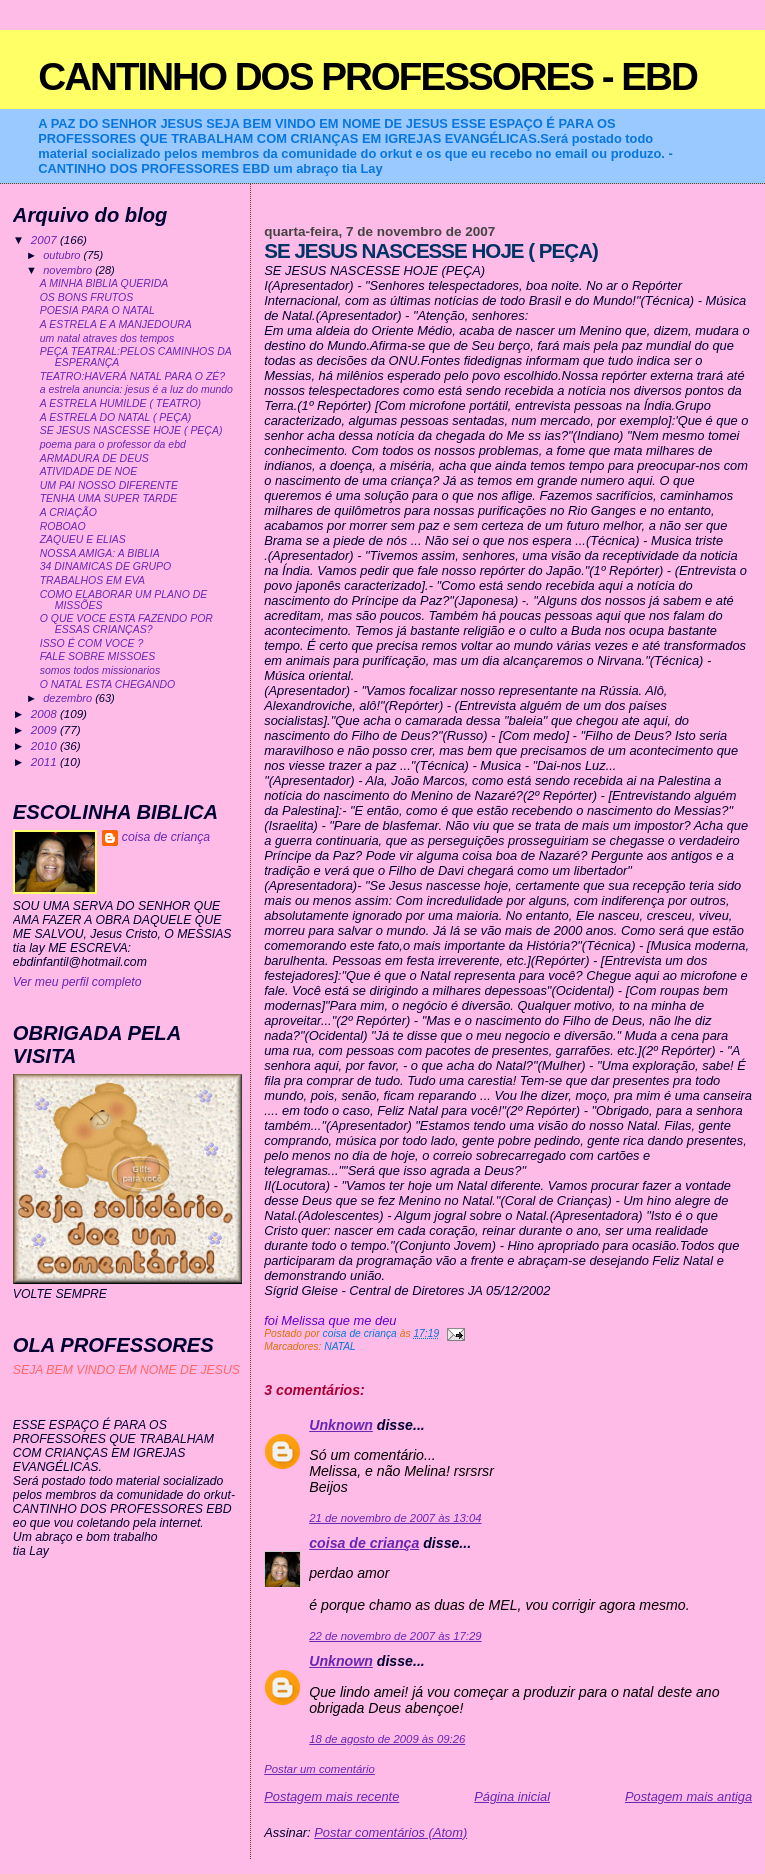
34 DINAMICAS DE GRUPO (105, 566)
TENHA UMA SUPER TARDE (108, 498)
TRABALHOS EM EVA (92, 580)
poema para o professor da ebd (113, 444)
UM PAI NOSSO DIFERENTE (109, 485)
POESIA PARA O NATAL (97, 310)
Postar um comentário (319, 1769)
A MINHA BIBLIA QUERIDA (104, 283)
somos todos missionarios (100, 670)
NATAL (340, 1346)
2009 (45, 729)
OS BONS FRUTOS (86, 297)
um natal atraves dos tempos (107, 338)
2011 (45, 761)
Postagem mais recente (331, 1796)
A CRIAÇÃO (68, 512)
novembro (69, 270)
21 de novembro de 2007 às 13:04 (395, 1518)
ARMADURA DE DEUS (94, 458)
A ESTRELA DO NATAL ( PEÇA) (116, 417)
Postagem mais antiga (688, 1796)
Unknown (341, 1425)
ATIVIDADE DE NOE (89, 471)
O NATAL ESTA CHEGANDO (108, 684)
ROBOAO (63, 526)
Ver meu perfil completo (77, 982)
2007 (45, 239)
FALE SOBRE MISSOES (98, 656)
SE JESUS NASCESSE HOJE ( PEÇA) (131, 430)
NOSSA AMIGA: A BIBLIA (100, 553)
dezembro (69, 698)
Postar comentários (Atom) (390, 1832)
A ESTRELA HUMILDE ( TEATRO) (120, 403)
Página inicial (512, 1796)
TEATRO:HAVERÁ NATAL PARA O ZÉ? (132, 376)
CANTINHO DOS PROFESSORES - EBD (367, 76)
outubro (63, 255)
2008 (45, 713)
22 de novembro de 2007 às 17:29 (395, 1636)
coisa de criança (364, 1543)
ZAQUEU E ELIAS (83, 539)
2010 (45, 745)
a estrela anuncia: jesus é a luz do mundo (136, 389)
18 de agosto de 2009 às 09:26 (387, 1739)
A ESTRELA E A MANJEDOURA (116, 324)
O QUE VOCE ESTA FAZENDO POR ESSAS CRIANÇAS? (126, 624)
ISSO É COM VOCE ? (92, 643)
